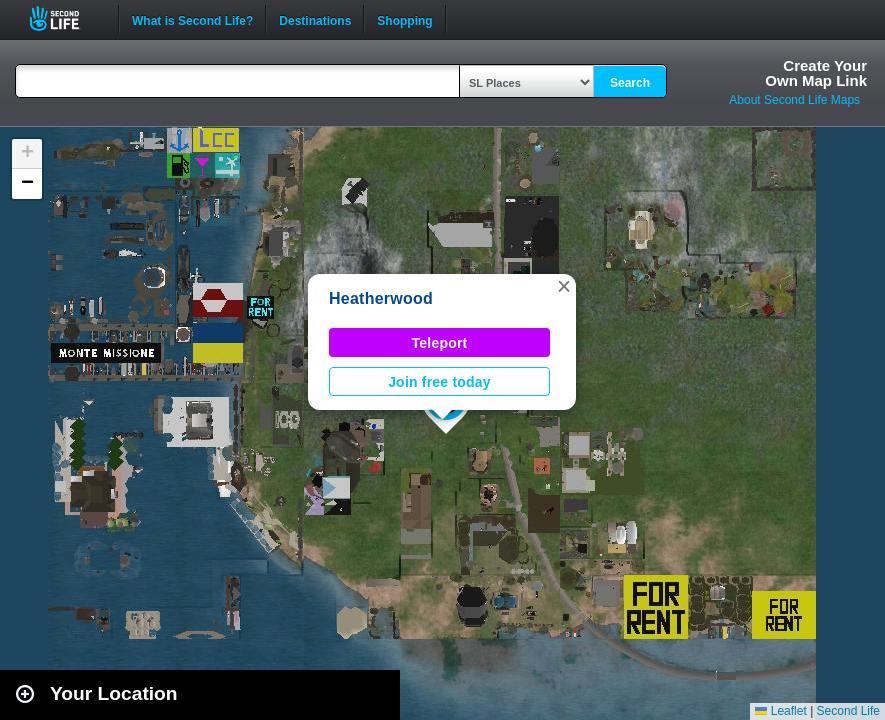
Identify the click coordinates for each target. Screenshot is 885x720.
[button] (564, 286)
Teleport (440, 343)
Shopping (404, 19)
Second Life (65, 18)
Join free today (439, 382)
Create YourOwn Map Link (816, 73)
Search (630, 83)
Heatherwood (381, 298)
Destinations (315, 19)
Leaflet (780, 711)
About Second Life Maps (794, 100)
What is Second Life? (192, 19)
